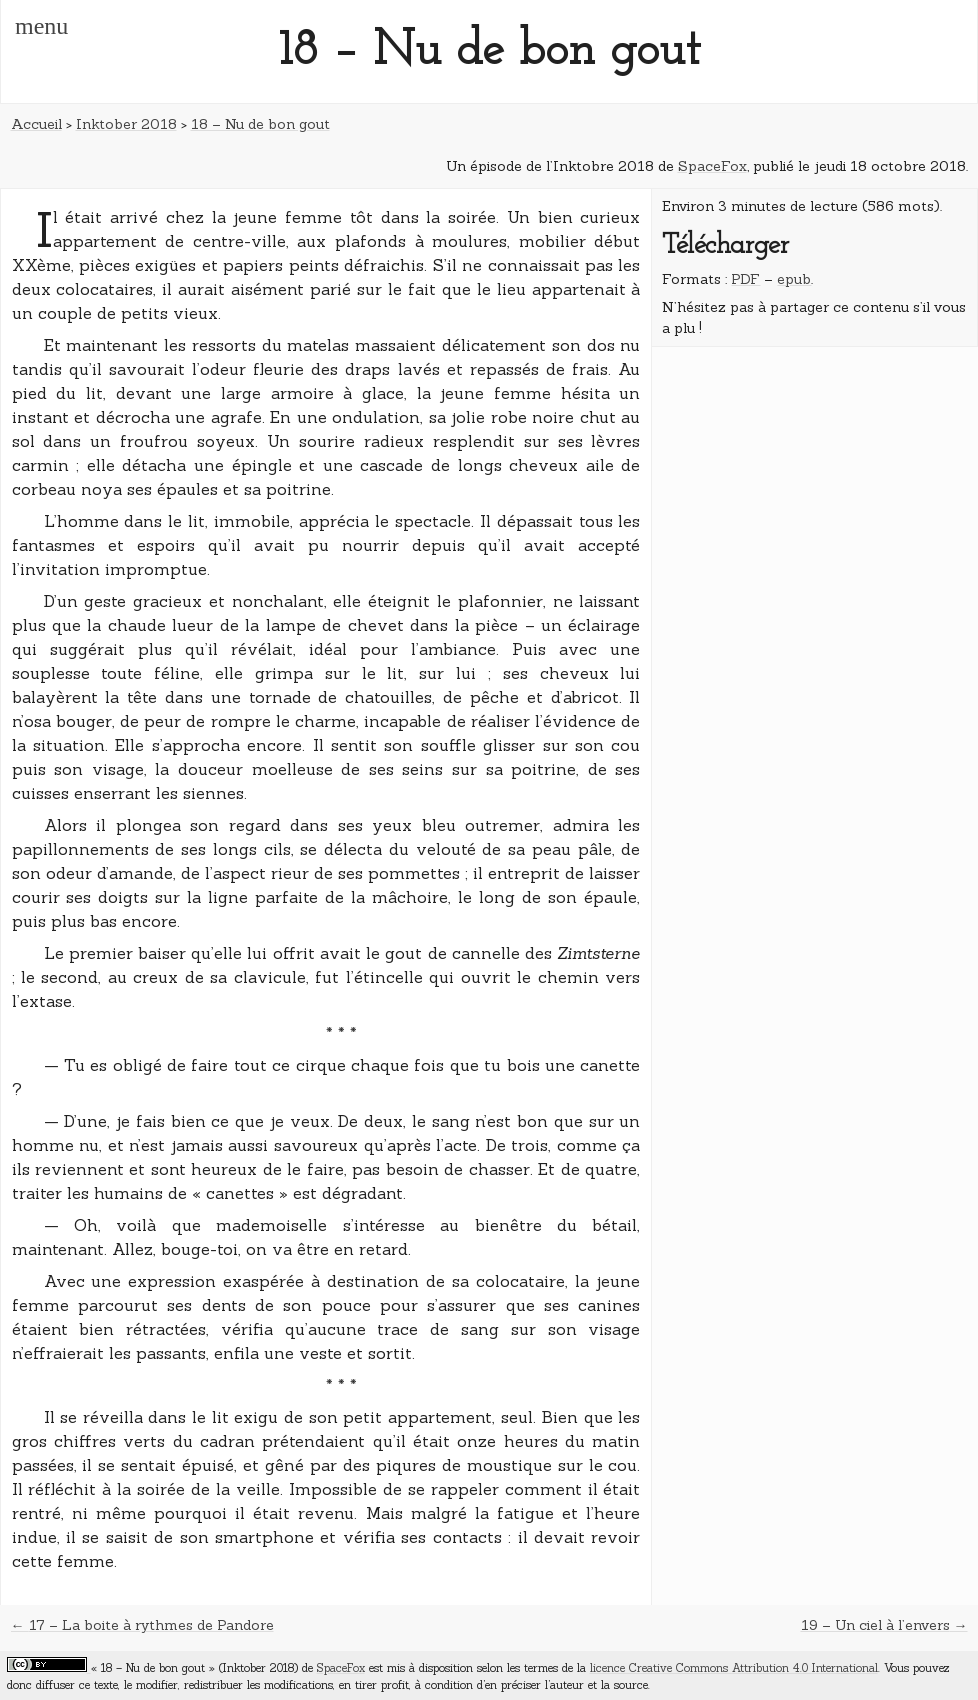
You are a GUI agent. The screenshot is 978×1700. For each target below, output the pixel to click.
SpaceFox (712, 166)
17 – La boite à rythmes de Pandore (151, 1625)
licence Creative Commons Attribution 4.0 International (734, 1668)
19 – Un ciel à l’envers (875, 1625)
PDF (745, 279)
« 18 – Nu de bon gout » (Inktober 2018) (194, 1668)
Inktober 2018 (126, 124)
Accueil (36, 124)
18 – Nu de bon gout (260, 124)
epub (794, 279)
